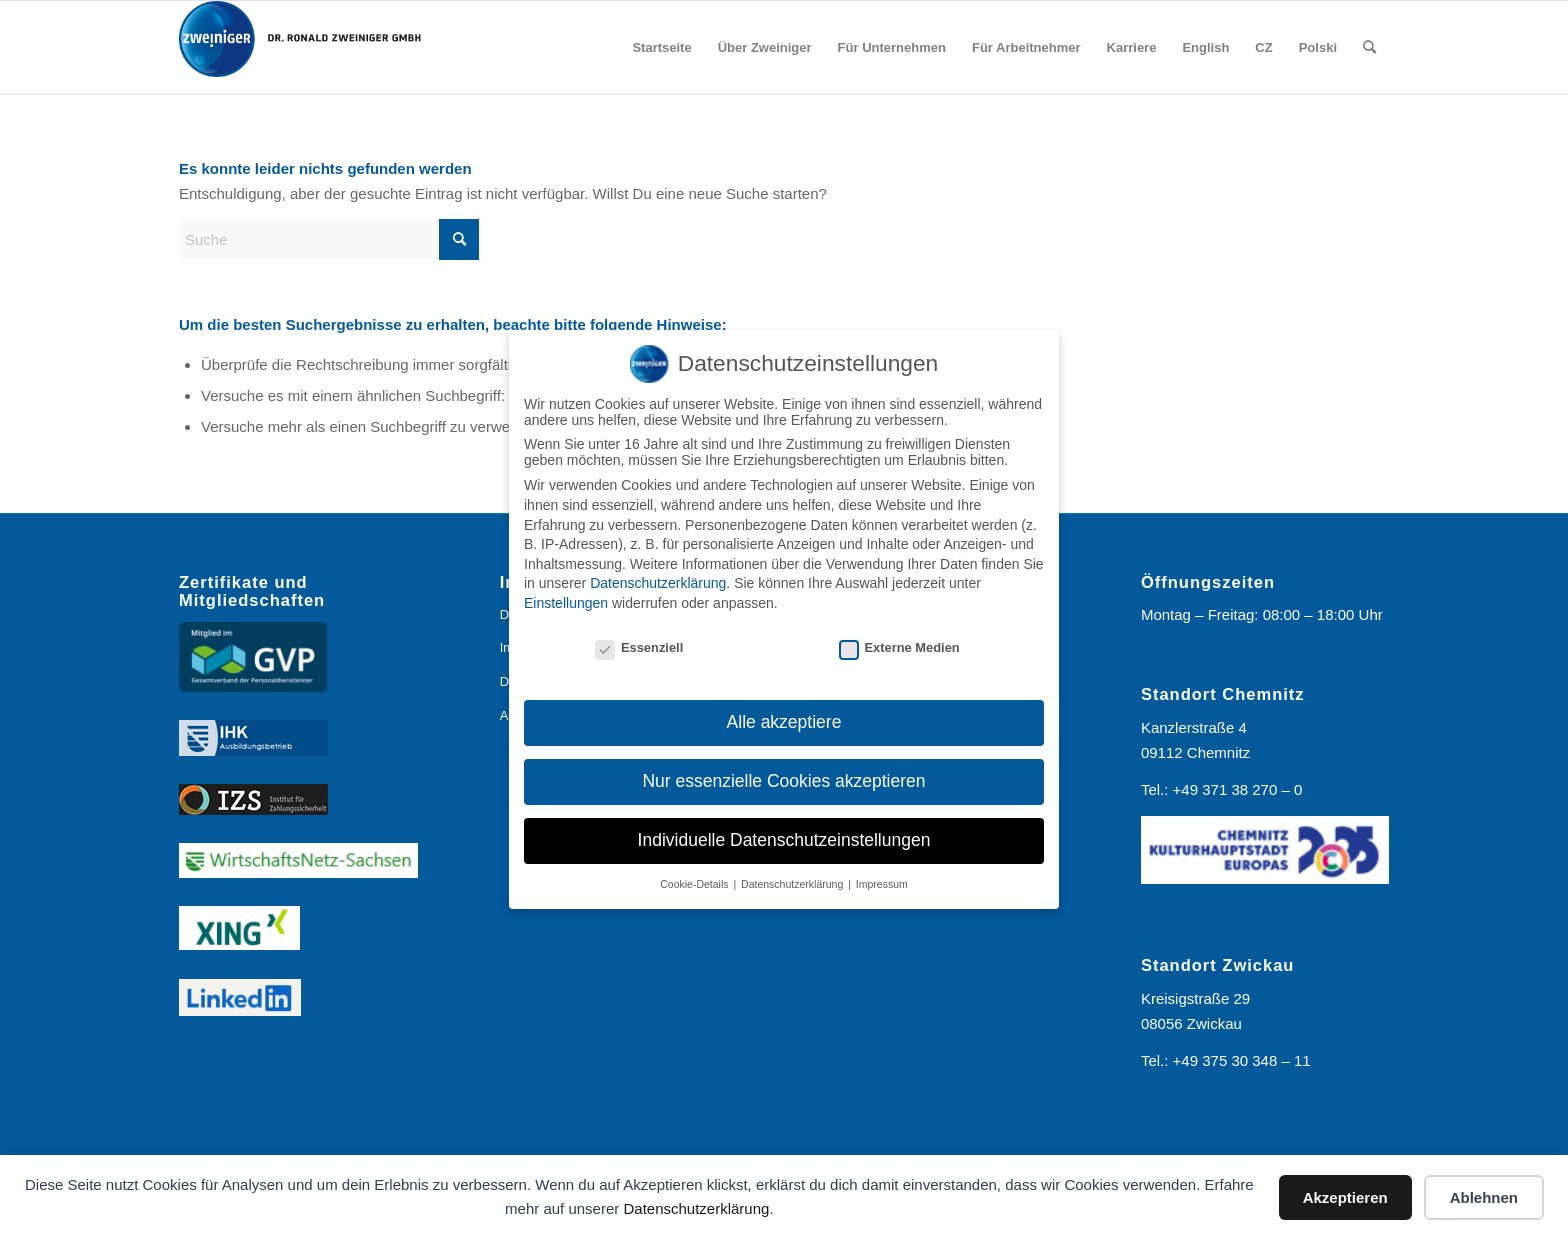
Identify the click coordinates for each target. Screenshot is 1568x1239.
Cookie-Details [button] (695, 884)
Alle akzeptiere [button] (784, 722)
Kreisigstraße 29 (1195, 998)
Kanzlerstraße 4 (1194, 727)
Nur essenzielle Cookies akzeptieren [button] (783, 781)
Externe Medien (899, 647)
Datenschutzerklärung (696, 1208)
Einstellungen (566, 603)
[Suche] (1369, 47)
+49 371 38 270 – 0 (1238, 789)
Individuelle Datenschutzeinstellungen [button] (784, 840)
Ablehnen (1484, 1197)
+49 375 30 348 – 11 (1242, 1060)
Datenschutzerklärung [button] (793, 884)
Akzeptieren (1345, 1197)
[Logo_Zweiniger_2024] (313, 47)
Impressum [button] (882, 884)
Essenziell (639, 647)
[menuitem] (661, 47)
